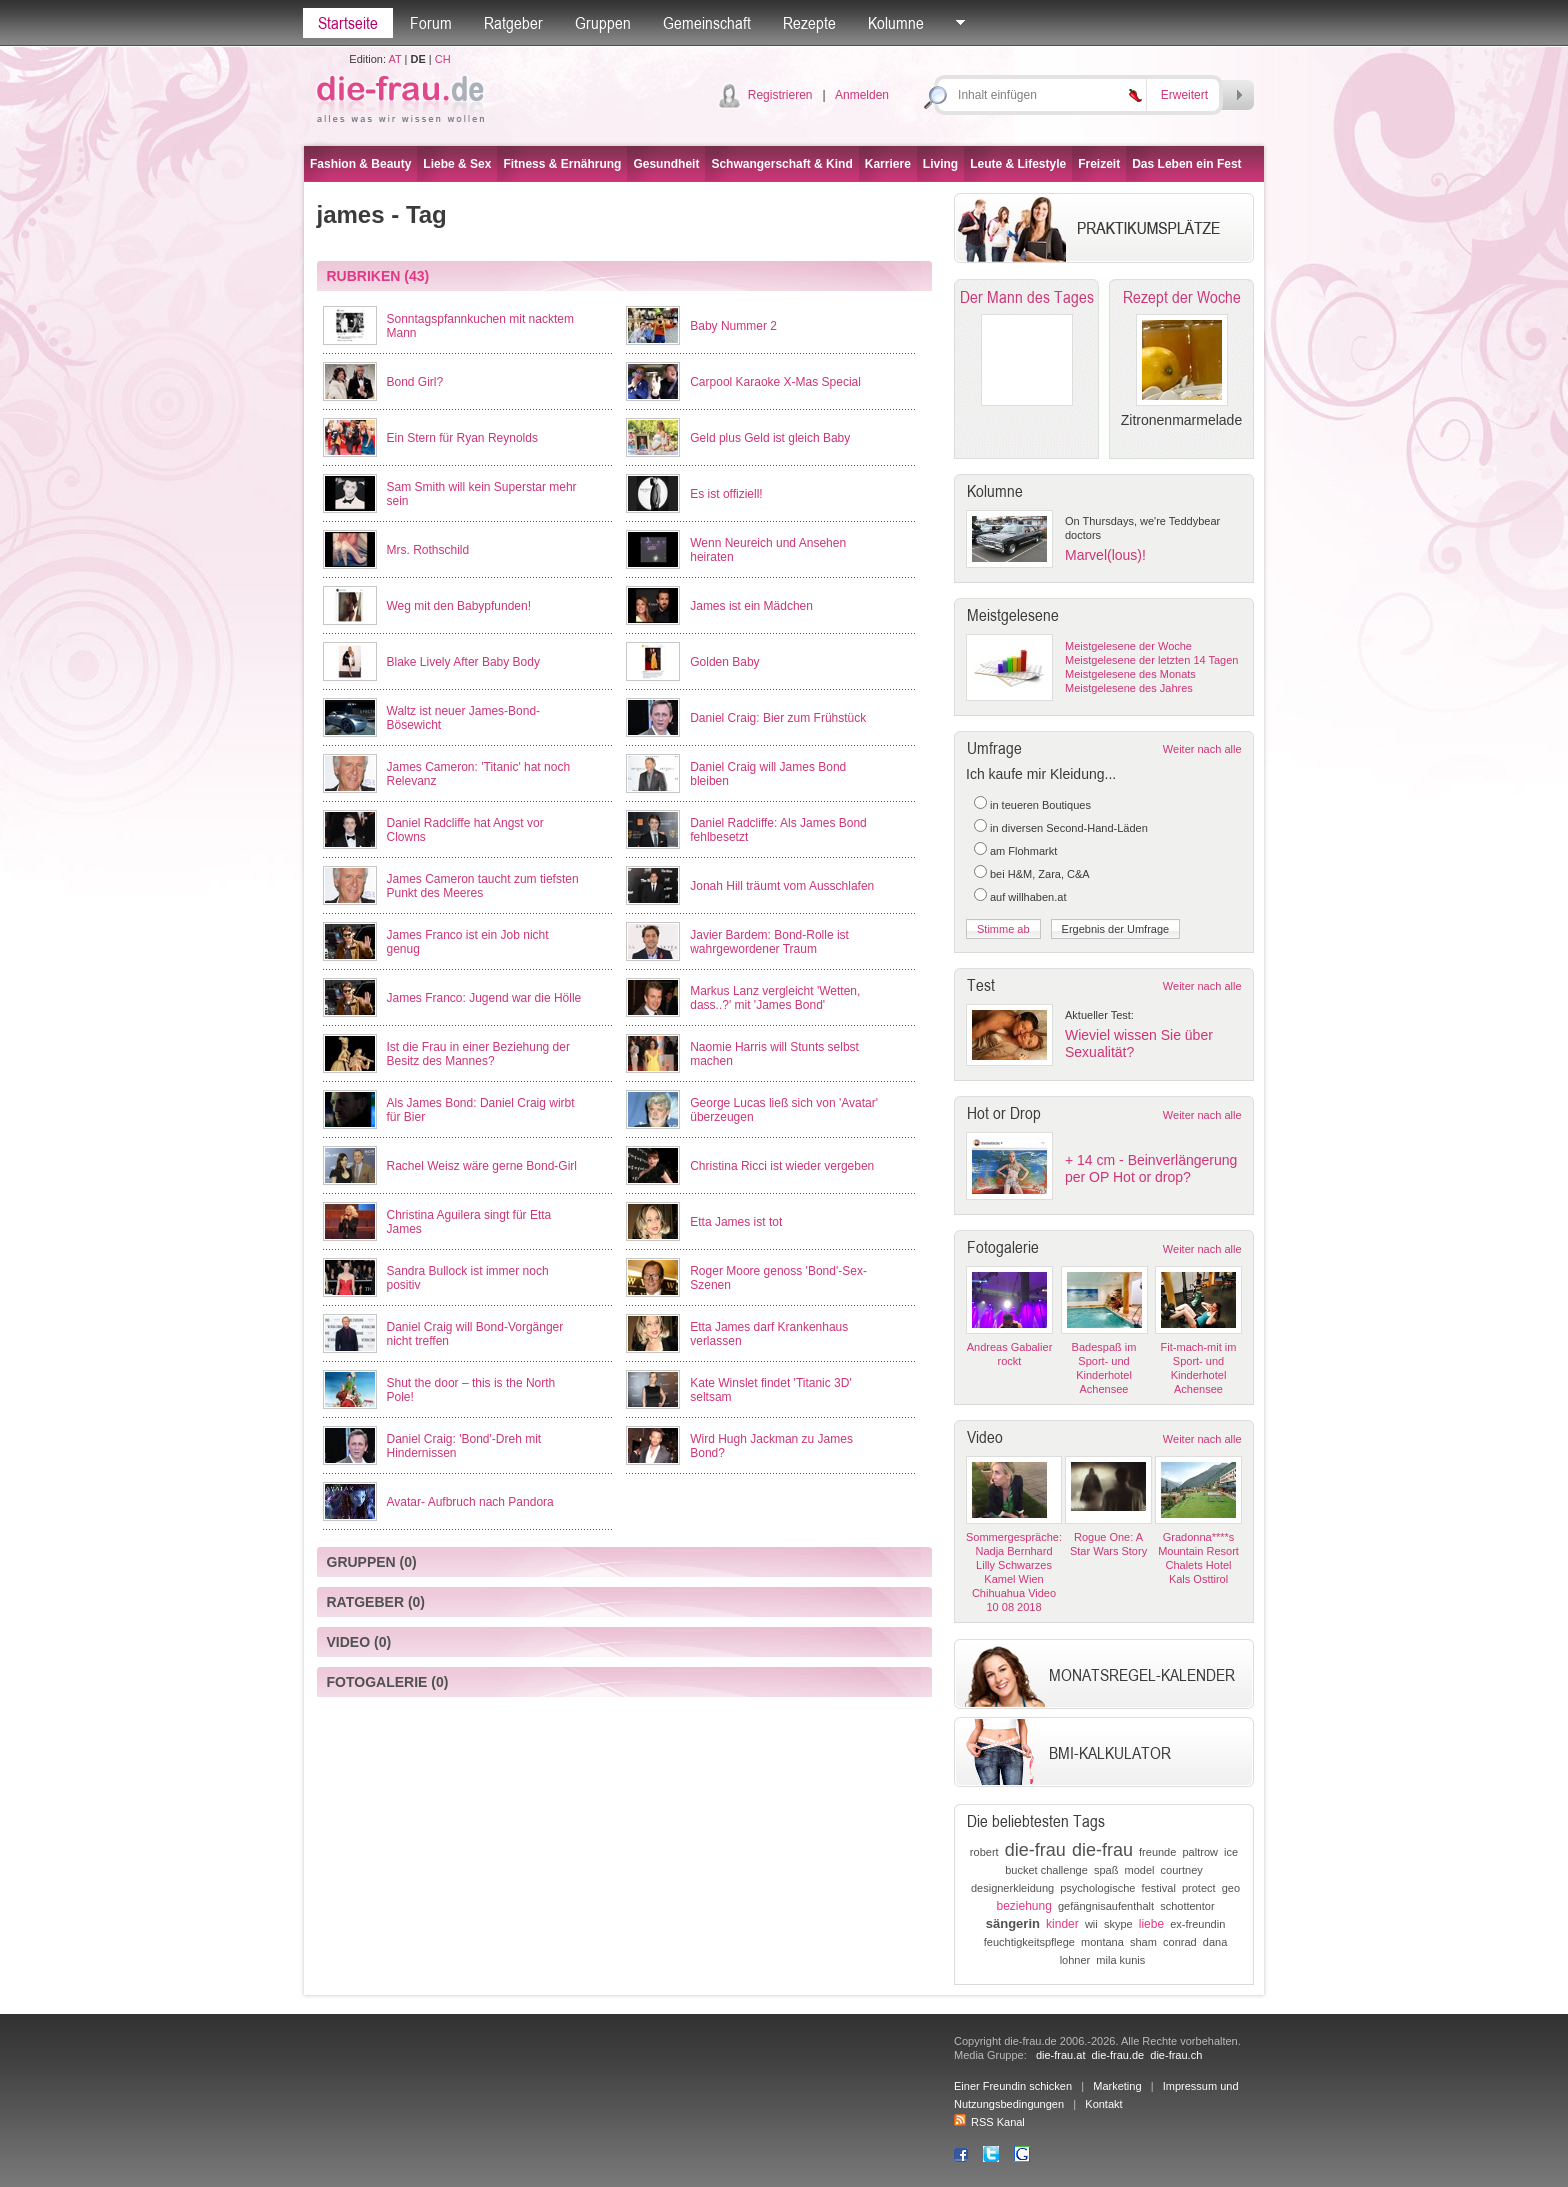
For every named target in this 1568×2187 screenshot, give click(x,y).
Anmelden (862, 95)
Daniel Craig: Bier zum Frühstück (778, 718)
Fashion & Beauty (360, 164)
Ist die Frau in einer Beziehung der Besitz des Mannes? (478, 1054)
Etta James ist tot (736, 1222)
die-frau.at (1061, 2055)
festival (1159, 1888)
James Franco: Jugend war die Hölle (484, 998)
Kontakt (1103, 2104)
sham (1143, 1942)
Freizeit (1099, 164)
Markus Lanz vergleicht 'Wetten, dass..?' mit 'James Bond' (775, 998)
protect (1199, 1888)
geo (1231, 1888)
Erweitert (1184, 95)
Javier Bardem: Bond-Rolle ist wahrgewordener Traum (769, 942)
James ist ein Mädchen (751, 606)
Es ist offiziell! (726, 494)
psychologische (1097, 1888)
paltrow (1199, 1852)
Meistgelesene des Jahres (1129, 688)
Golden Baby (724, 662)
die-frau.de (1118, 2055)
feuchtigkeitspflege (1029, 1942)
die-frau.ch (1176, 2055)
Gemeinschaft (707, 23)
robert (984, 1852)
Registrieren (780, 95)
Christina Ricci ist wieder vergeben (782, 1166)
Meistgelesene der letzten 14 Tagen (1151, 660)
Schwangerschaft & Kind (781, 164)
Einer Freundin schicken (1013, 2086)
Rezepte (809, 23)
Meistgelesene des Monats (1130, 674)
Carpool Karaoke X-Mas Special (775, 382)
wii (1091, 1924)
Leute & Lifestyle (1018, 164)
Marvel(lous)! (1105, 555)
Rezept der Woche (1182, 297)
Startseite (348, 23)
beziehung (1023, 1906)
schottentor (1187, 1906)
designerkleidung (1012, 1888)
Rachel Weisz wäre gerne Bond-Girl (482, 1166)
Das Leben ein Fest (1186, 164)
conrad (1180, 1942)
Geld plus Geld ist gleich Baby (770, 438)
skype (1118, 1924)
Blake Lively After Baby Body (463, 662)
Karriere (888, 164)
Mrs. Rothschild (428, 550)
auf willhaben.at (1028, 897)
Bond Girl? (415, 382)
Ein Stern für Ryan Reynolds (462, 438)
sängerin (1013, 1923)
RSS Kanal (989, 2122)
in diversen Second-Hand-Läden (1069, 828)
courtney (1182, 1870)
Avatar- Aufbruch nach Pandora (470, 1502)
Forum (431, 23)
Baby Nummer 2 (733, 326)
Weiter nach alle (1202, 749)
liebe (1151, 1924)
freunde (1157, 1852)
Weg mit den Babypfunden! (459, 606)
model (1139, 1870)
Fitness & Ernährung (562, 164)
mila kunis (1120, 1960)
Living (940, 164)
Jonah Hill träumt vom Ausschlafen (782, 886)
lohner (1075, 1960)
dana (1215, 1942)
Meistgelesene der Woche (1128, 646)
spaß (1106, 1870)
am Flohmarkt (1023, 851)
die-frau (1035, 1850)
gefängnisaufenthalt (1106, 1906)
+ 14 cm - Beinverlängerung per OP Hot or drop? (1151, 1168)
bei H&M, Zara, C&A (1040, 874)
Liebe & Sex (457, 164)
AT (394, 59)
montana (1102, 1942)
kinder (1062, 1924)
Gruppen (603, 23)
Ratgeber (513, 23)
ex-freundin (1197, 1924)
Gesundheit (666, 164)
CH (443, 59)
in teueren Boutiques (1040, 805)
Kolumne (896, 23)
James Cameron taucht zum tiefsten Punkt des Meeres (483, 886)
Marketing (1117, 2086)
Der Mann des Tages (1027, 297)
